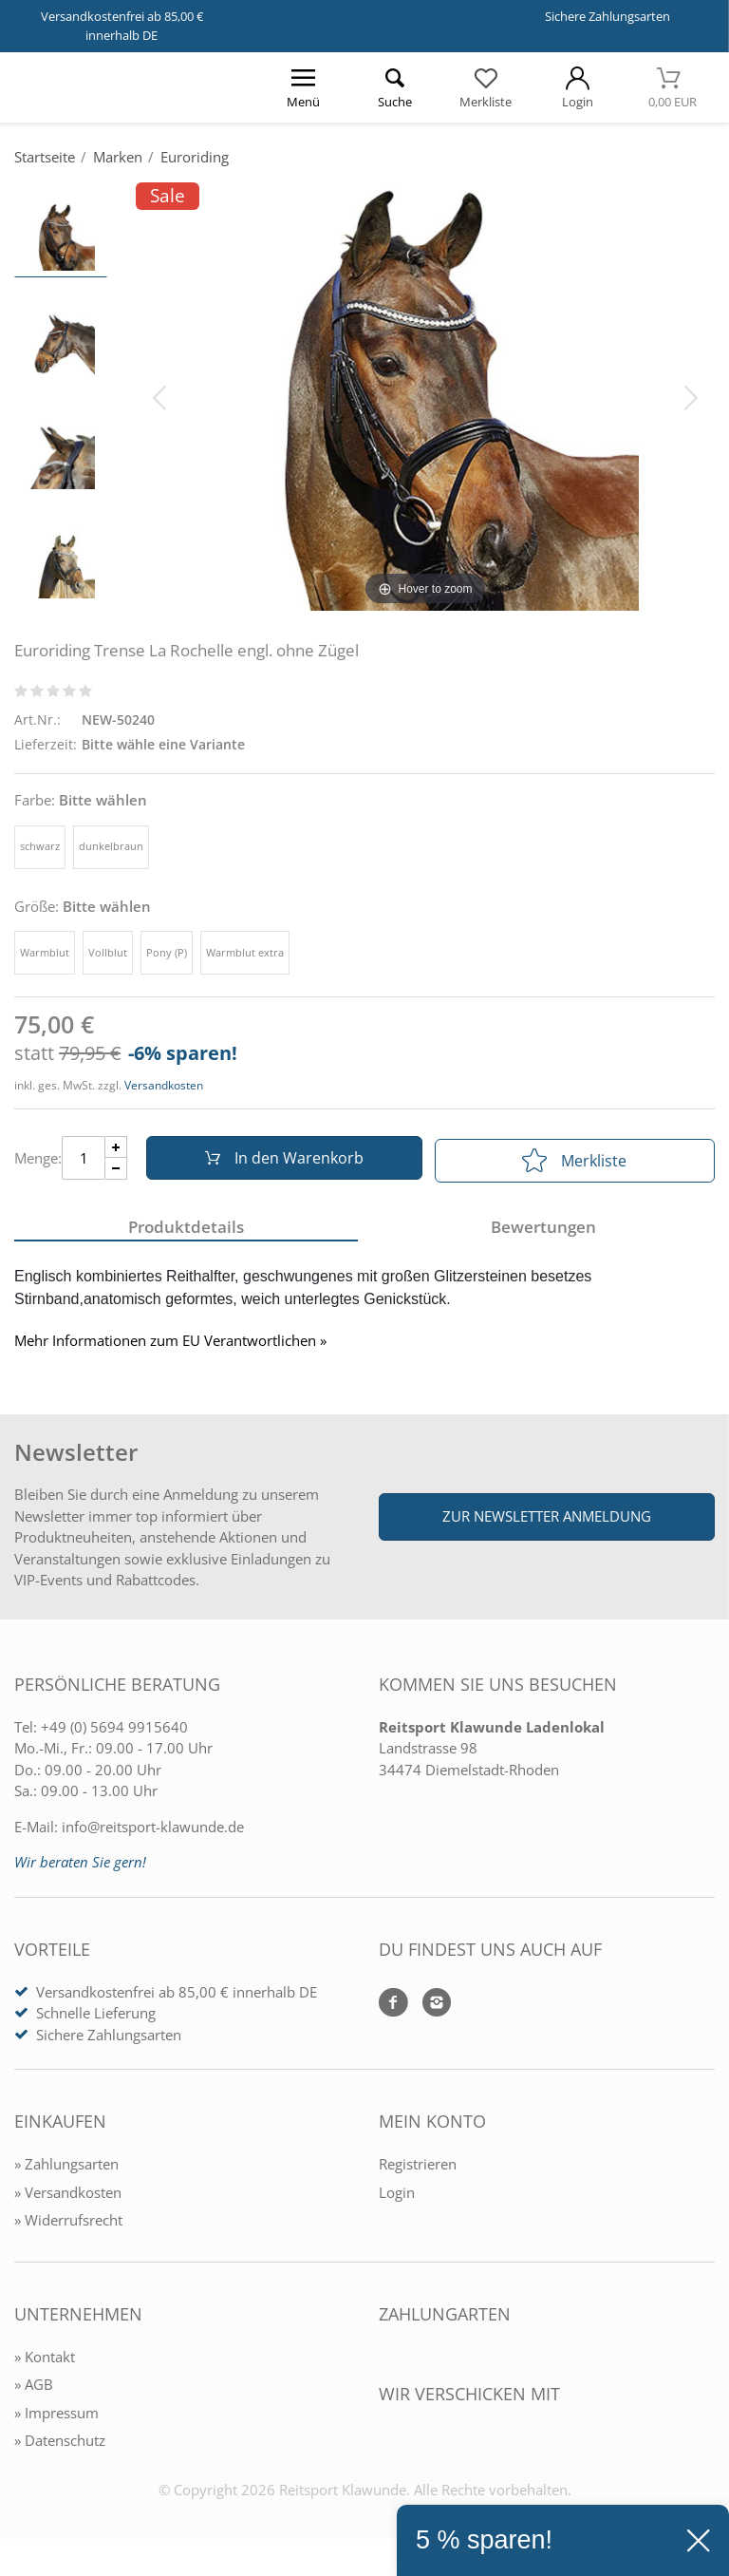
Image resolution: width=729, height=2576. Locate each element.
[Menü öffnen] (302, 87)
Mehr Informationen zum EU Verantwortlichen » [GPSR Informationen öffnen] (170, 1346)
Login (397, 2197)
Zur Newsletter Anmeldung (546, 1520)
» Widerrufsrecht (68, 2224)
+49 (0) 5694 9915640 (114, 1731)
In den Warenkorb (280, 1160)
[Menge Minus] (116, 1172)
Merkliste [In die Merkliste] (574, 1160)
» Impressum (56, 2417)
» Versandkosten (68, 2197)
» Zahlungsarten (66, 2168)
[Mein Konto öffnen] (577, 87)
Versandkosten (163, 1085)
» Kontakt (44, 2361)
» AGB (33, 2388)
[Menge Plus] (116, 1150)
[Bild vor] (691, 396)
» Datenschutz (59, 2444)
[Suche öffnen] (393, 87)
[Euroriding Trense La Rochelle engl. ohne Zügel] (425, 396)
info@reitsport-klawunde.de (153, 1831)
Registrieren (418, 2168)
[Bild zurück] (159, 396)
